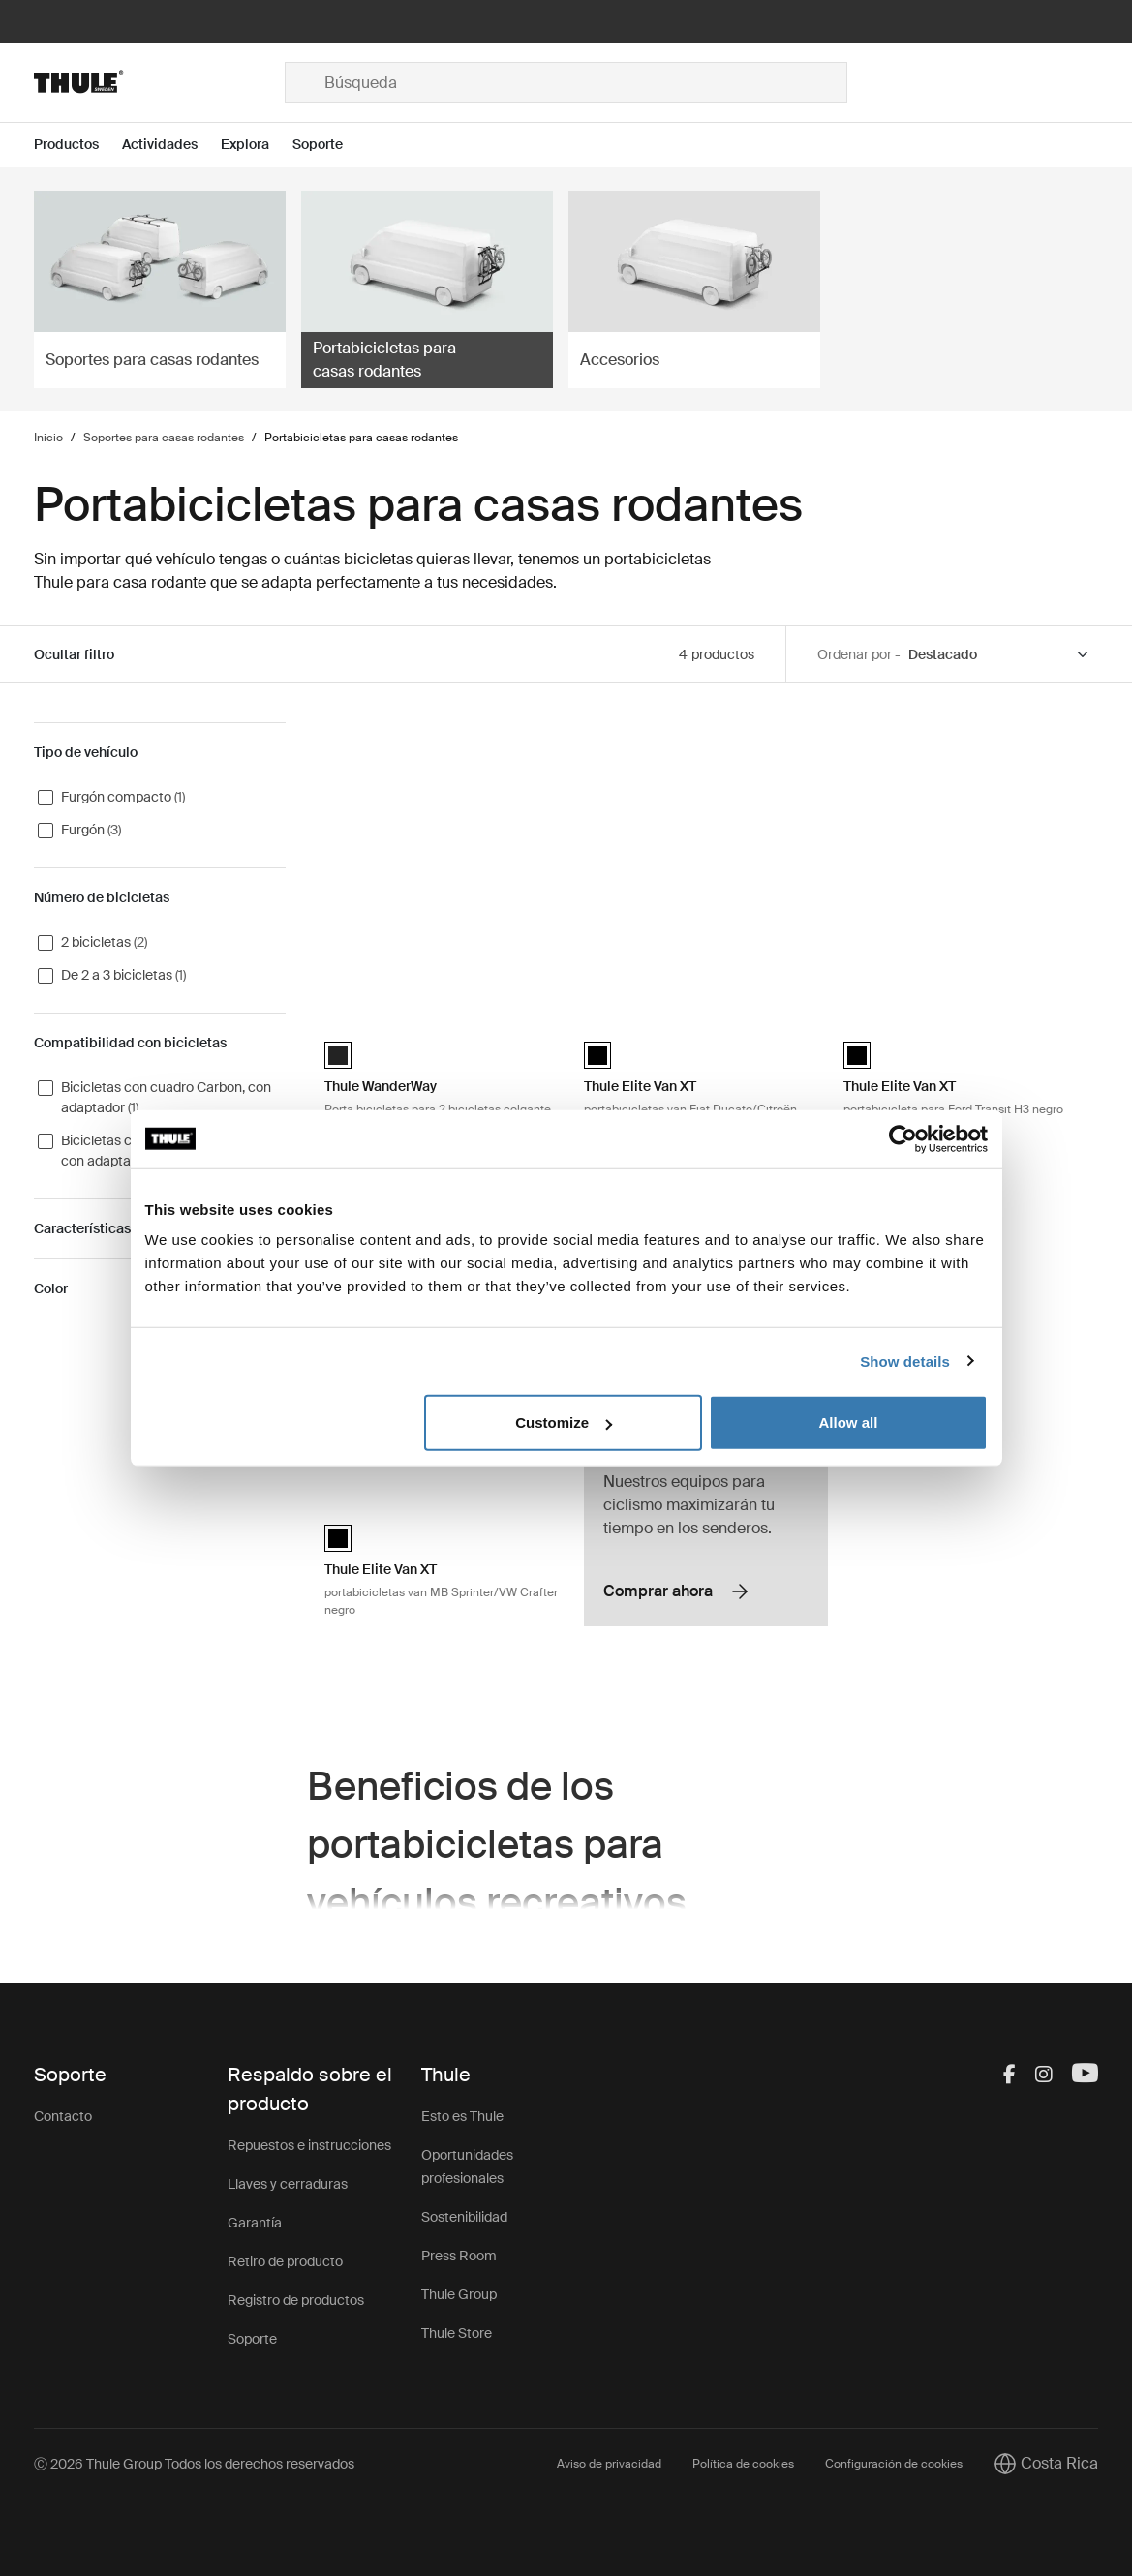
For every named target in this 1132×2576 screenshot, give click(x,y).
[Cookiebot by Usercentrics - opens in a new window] (903, 1138)
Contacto (63, 2116)
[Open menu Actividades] (171, 145)
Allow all (848, 1422)
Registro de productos (296, 2300)
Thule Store (456, 2333)
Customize (563, 1422)
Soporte (252, 2339)
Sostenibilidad (464, 2217)
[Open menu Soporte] (329, 145)
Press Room (459, 2255)
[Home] (159, 82)
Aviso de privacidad (609, 2463)
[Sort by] (999, 655)
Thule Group (459, 2294)
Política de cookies (743, 2463)
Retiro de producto (285, 2261)
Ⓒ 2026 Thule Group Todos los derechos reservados (194, 2463)
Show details (905, 1360)
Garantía (255, 2222)
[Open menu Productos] (78, 145)
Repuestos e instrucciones (309, 2145)
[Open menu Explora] (256, 145)
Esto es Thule (462, 2116)
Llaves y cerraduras (288, 2184)
